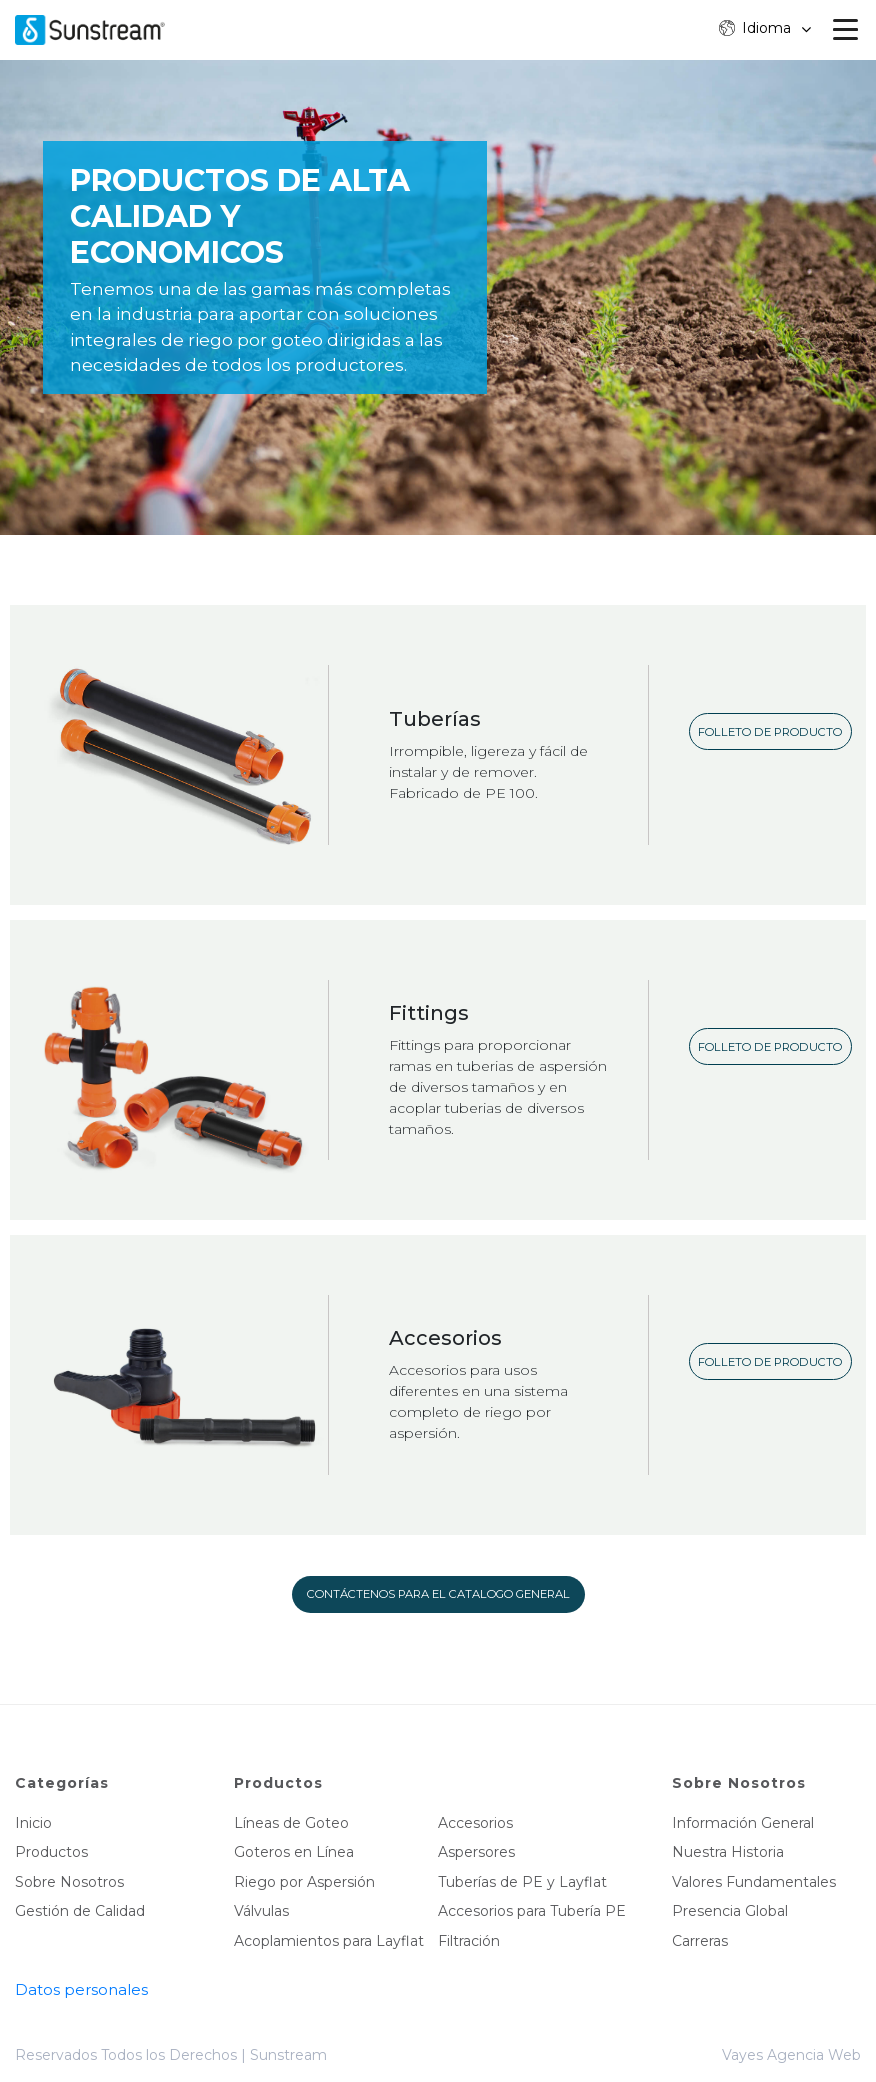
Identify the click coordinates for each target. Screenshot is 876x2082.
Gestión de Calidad (80, 1911)
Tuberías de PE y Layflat (522, 1882)
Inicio (33, 1823)
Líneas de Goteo (291, 1823)
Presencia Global (730, 1911)
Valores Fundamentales (754, 1882)
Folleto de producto (770, 732)
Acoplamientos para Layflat (329, 1941)
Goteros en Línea (294, 1852)
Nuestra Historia (728, 1852)
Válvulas (261, 1911)
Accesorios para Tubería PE (532, 1911)
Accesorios (475, 1823)
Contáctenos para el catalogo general (438, 1594)
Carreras (700, 1941)
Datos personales (81, 1989)
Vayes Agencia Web (791, 2055)
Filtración (469, 1941)
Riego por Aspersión (304, 1882)
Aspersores (476, 1852)
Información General (743, 1823)
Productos (51, 1852)
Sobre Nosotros (69, 1882)
